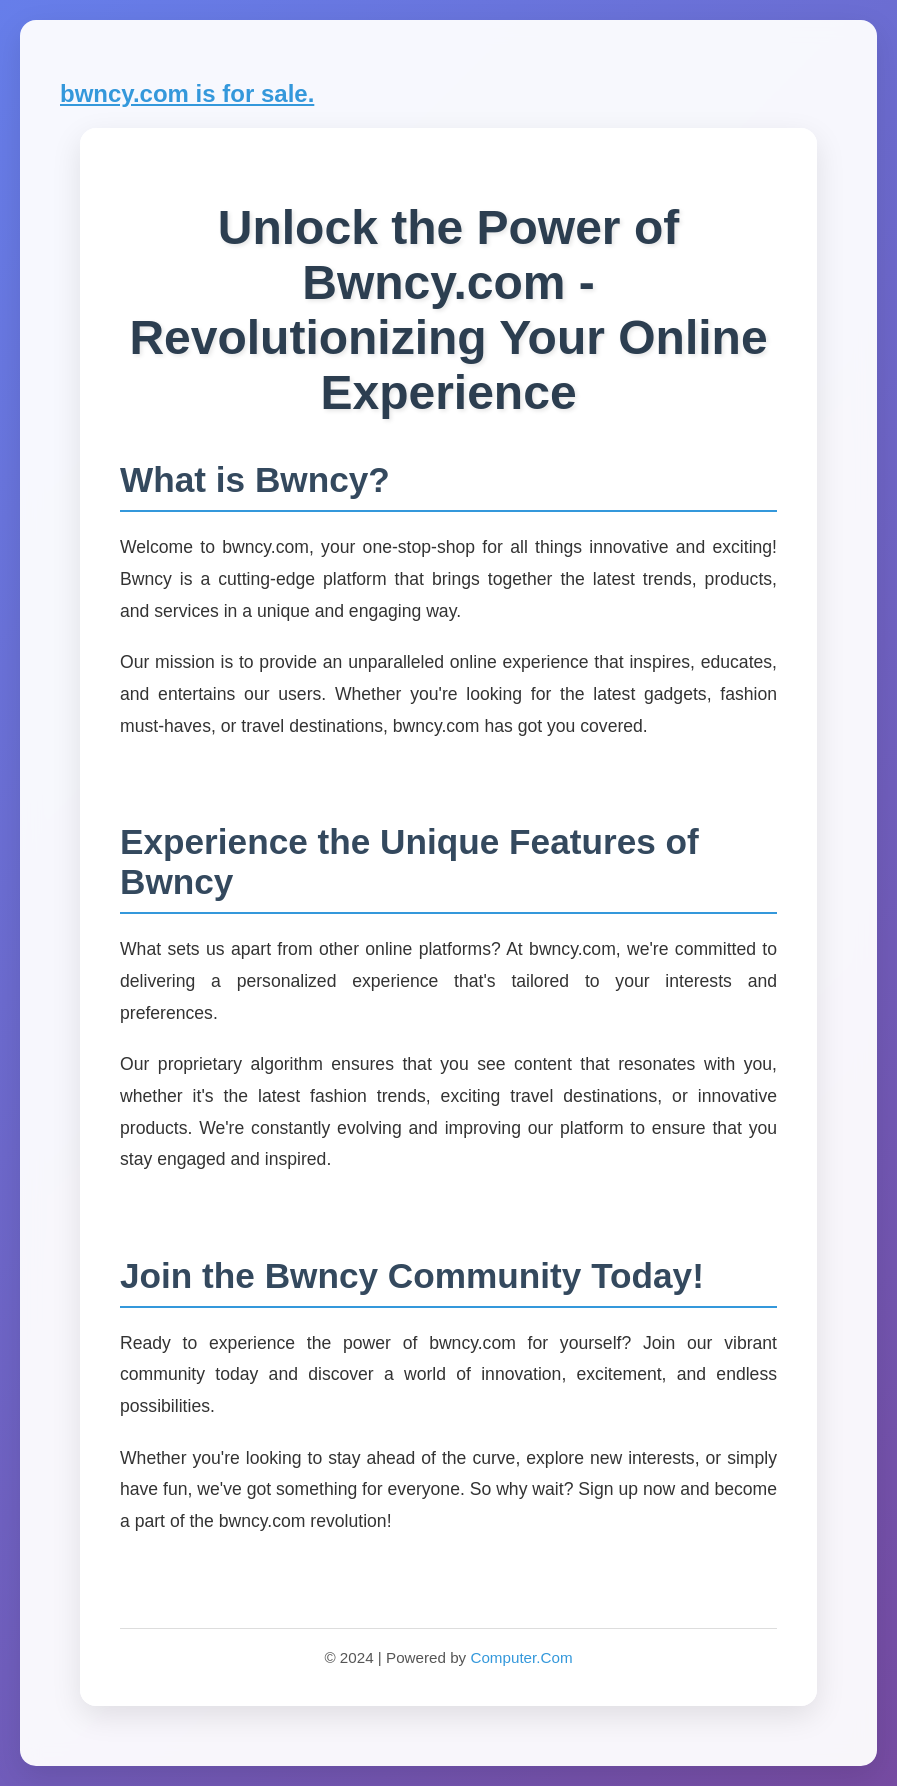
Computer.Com (521, 1657)
